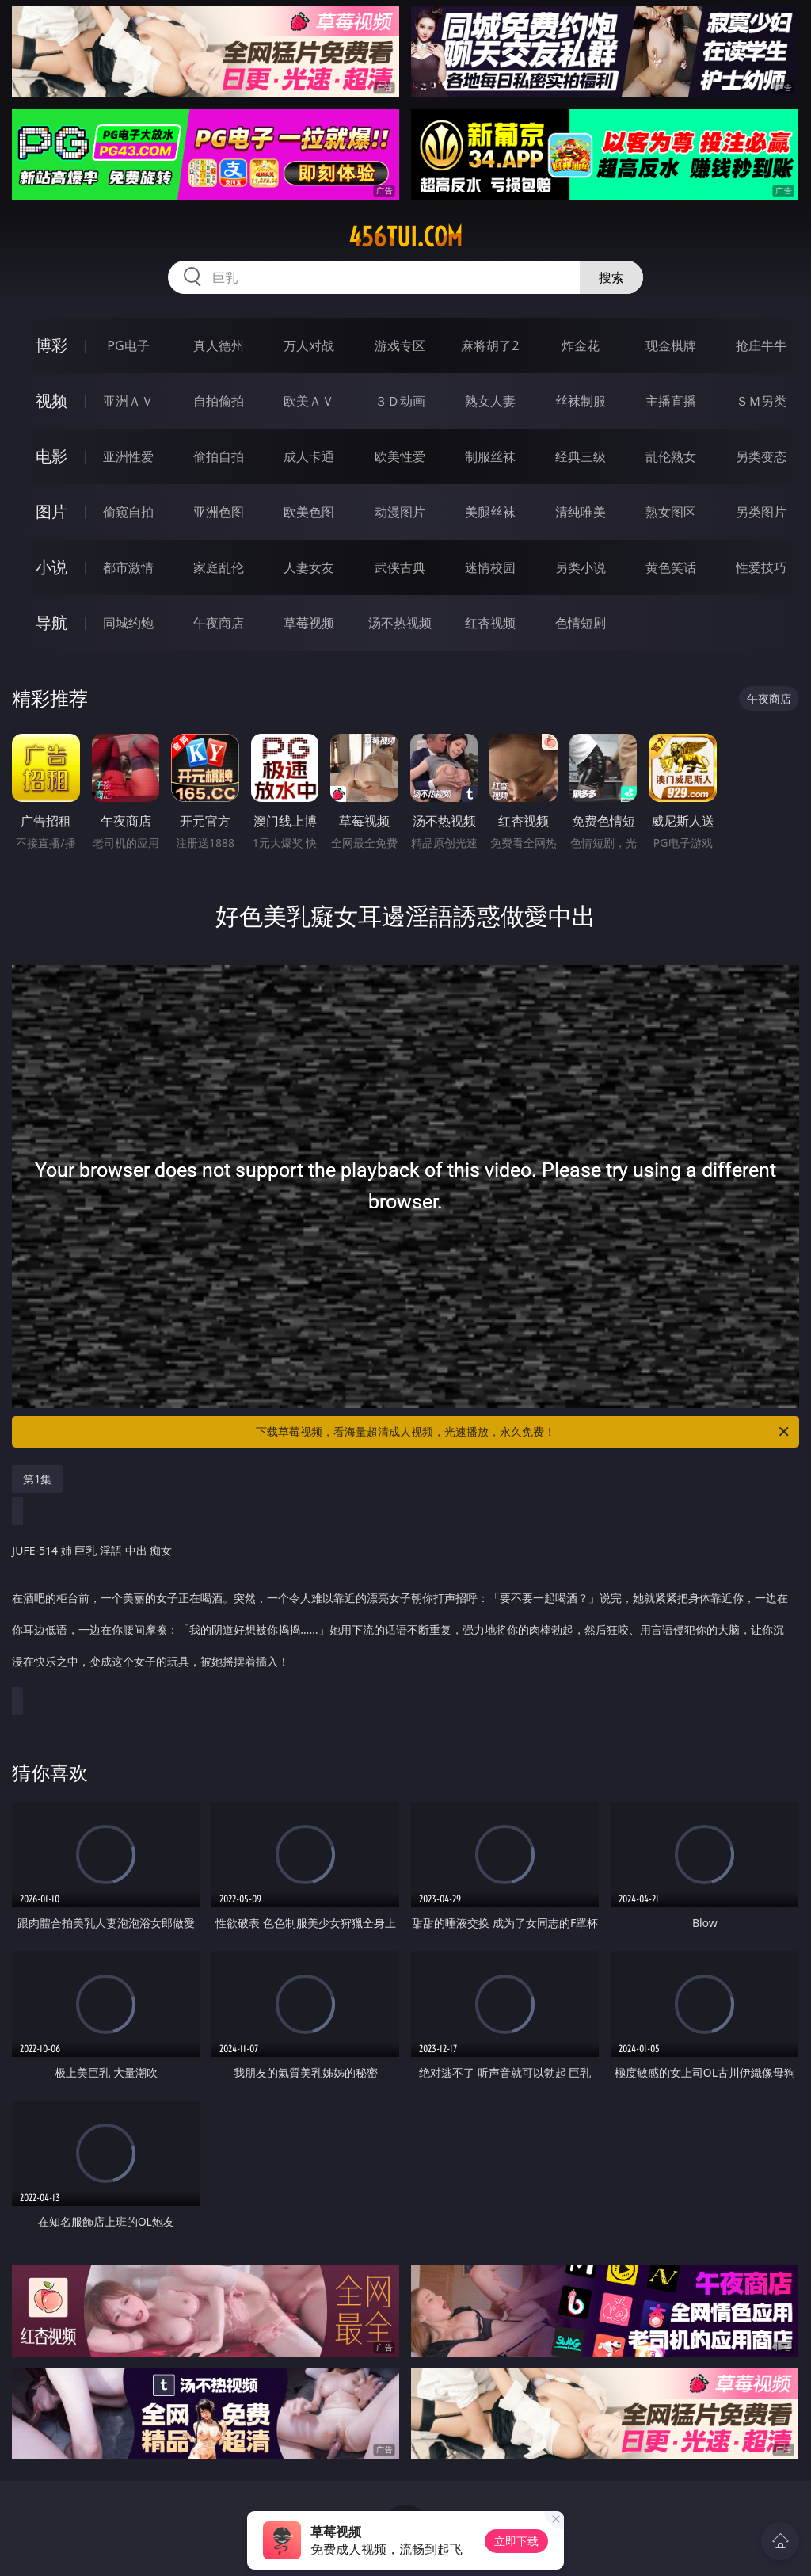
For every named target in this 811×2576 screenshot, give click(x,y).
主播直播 (670, 401)
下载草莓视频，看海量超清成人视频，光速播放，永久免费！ (523, 1431)
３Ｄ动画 (400, 401)
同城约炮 (128, 623)
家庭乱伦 (218, 567)
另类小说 (580, 567)
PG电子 (128, 345)
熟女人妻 (490, 401)
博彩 (51, 345)
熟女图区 (670, 512)
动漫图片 (400, 512)
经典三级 (580, 456)
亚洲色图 (218, 512)
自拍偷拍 (218, 401)
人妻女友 (309, 567)
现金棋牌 (670, 345)
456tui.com (405, 237)
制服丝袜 (490, 456)
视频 (51, 400)
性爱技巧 (761, 567)
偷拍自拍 (218, 456)
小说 (51, 567)
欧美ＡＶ (309, 401)
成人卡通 (309, 456)
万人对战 (309, 345)
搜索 (611, 277)
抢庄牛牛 (761, 345)
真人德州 (218, 345)
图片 (51, 511)
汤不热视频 (400, 623)
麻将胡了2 (490, 345)
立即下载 (516, 2540)
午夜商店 (218, 623)
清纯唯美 (580, 512)
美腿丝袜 (490, 512)
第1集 (37, 1478)
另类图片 (761, 512)
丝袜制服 (580, 401)
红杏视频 (490, 623)
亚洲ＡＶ (128, 401)
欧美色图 (309, 512)
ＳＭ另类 (761, 401)
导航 (51, 622)
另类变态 (761, 456)
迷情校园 (490, 567)
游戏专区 (400, 345)
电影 (51, 456)
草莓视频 (309, 623)
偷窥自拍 (128, 512)
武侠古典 (400, 567)
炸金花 (581, 345)
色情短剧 (580, 623)
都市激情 (128, 567)
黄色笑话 (670, 567)
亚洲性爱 (128, 456)
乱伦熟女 (670, 456)
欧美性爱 (400, 456)
